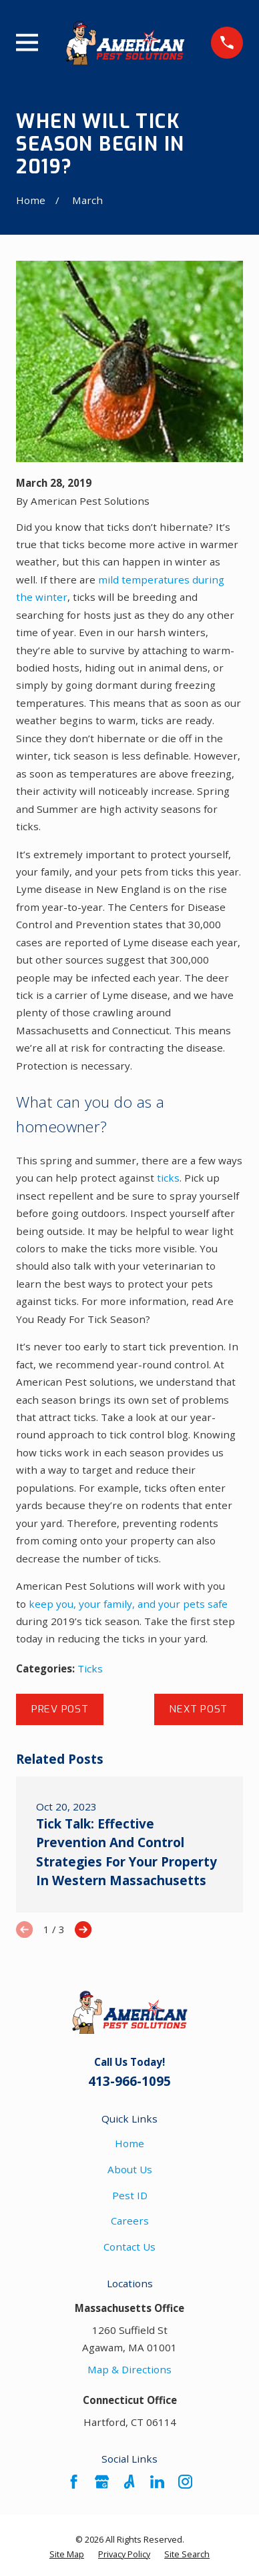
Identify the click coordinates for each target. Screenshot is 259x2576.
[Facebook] (74, 2482)
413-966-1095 (129, 2081)
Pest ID (130, 2195)
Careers (130, 2220)
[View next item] (83, 1929)
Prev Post (60, 1709)
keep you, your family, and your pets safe (128, 1603)
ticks (168, 1177)
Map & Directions (129, 2369)
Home (129, 2143)
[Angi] (129, 2482)
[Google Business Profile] (102, 2482)
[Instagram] (185, 2482)
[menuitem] (66, 2554)
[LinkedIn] (157, 2482)
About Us (129, 2169)
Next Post (198, 1709)
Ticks (90, 1668)
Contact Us (129, 2246)
